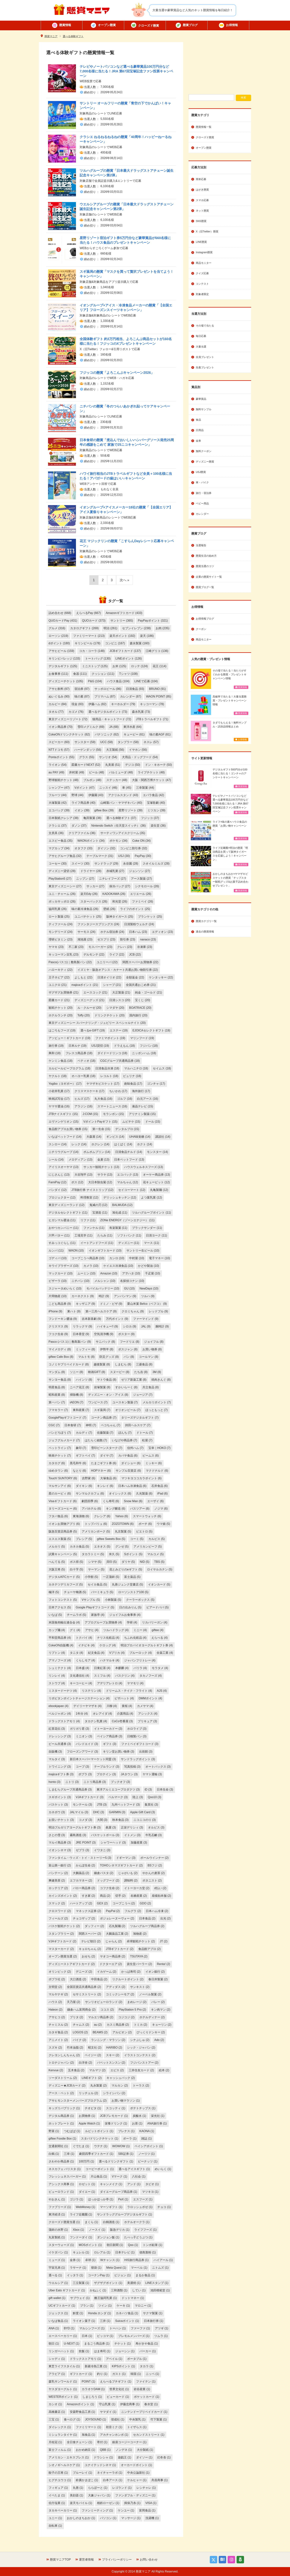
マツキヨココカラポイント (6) (141, 1478)
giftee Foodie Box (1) (62, 2138)
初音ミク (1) (114, 2427)
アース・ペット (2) (61, 2093)
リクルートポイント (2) (128, 1979)
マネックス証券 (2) (88, 1911)
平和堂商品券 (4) (60, 1637)
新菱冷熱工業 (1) (96, 2366)
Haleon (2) (56, 2009)
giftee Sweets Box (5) (111, 1538)
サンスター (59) (84, 742)
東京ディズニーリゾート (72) (68, 719)
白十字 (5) (76, 1569)
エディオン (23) (162, 931)
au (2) (98, 2024)
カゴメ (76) (76, 711)
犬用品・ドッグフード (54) (140, 757)
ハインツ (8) (84, 1379)
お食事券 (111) (58, 673)
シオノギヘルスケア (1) (64, 2465)
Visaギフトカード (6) (63, 1501)
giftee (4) (157, 1630)
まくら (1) (91, 2222)
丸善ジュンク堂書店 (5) (127, 1584)
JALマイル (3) (79, 1812)
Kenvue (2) (56, 2070)
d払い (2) (160, 1888)
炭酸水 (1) (139, 2115)
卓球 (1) (90, 2260)
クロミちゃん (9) (133, 1311)
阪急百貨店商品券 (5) (63, 1531)
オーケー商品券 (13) (156, 1174)
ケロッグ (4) (107, 1645)
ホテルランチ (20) (61, 1015)
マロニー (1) (143, 2305)
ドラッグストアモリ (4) (64, 1721)
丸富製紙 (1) (57, 2237)
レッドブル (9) (158, 1311)
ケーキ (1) (123, 2305)
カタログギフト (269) (84, 628)
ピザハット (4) (124, 1698)
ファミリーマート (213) (89, 635)
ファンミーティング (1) (97, 2510)
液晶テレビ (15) (142, 1106)
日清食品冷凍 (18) (107, 1068)
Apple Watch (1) (89, 2123)
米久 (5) (114, 1554)
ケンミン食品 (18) (61, 1060)
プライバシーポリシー (117, 2559)
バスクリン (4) (125, 1675)
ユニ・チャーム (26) (62, 893)
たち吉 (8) (141, 1372)
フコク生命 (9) (58, 1334)
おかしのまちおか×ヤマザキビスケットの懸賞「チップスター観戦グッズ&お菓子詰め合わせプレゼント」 (219, 882)
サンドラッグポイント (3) (138, 1759)
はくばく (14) (123, 1144)
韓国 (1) (135, 2373)
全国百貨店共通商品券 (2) (84, 1986)
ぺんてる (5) (57, 1561)
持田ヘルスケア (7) (137, 1425)
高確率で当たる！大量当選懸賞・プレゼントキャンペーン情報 (219, 705)
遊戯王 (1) (124, 2457)
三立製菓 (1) (81, 2282)
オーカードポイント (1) (136, 2465)
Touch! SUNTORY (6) (63, 1478)
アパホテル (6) (91, 1508)
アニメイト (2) (58, 2039)
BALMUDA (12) (122, 1205)
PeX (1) (123, 2199)
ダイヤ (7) (106, 1455)
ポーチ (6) (145, 1523)
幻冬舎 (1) (164, 2457)
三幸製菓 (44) (145, 787)
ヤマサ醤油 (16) (59, 1106)
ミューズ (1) (57, 2260)
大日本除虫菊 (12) (100, 1182)
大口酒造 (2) (78, 1979)
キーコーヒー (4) (81, 1683)
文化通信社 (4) (79, 1675)
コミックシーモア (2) (120, 1994)
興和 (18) (55, 1053)
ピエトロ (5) (144, 1531)
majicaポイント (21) (84, 984)
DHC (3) (98, 1812)
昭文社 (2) (94, 2047)
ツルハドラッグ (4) (116, 1630)
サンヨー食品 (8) (60, 1379)
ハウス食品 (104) (118, 681)
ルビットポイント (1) (99, 2131)
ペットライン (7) (60, 1447)
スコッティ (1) (115, 2108)
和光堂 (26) (119, 901)
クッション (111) (103, 673)
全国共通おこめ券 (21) (141, 984)
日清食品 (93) (135, 688)
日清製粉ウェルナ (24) (139, 924)
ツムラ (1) (161, 2335)
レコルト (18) (109, 1076)
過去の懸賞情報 (205, 931)
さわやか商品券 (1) (61, 2161)
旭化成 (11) (119, 1212)
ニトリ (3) (72, 1781)
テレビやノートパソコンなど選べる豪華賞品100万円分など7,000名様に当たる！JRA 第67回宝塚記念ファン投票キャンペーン (219, 804)
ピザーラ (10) (58, 1280)
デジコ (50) (132, 764)
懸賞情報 (65, 25)
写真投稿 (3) (132, 1766)
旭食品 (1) (88, 2434)
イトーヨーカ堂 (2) (136, 1888)
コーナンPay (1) (99, 2275)
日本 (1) (87, 2335)
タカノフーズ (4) (150, 1675)
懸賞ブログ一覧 (205, 587)
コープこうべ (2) (124, 1903)
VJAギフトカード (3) (89, 1797)
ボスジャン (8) (128, 1349)
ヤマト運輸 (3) (152, 1774)
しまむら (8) (123, 1364)
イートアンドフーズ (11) (96, 1242)
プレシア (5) (84, 1538)
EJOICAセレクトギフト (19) (151, 1030)
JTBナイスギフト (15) (63, 1114)
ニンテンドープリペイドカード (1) (144, 2411)
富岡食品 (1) (147, 2510)
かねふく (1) (98, 2290)
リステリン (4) (91, 1690)
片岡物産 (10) (58, 1296)
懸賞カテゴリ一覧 (206, 921)
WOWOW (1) (121, 2146)
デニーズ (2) (84, 1971)
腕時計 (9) (162, 1326)
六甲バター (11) (59, 1235)
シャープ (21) (112, 984)
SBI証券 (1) (125, 2153)
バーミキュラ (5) (102, 1592)
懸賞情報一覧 (203, 126)
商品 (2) (105, 1895)
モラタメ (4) (160, 1668)
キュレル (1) (81, 2252)
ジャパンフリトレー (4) (139, 1660)
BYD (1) (69, 2328)
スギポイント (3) (60, 1797)
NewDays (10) (148, 1288)
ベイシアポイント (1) (149, 2146)
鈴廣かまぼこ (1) (87, 2480)
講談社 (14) (162, 1136)
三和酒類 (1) (119, 2290)
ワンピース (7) (98, 1402)
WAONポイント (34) (91, 840)
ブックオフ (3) (120, 1781)
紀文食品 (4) (96, 1652)
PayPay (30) (143, 855)
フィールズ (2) (58, 1918)
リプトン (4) (57, 1652)
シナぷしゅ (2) (139, 2039)
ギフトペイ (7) (85, 1455)
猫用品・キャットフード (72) (111, 719)
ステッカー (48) (116, 780)
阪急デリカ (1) (119, 2229)
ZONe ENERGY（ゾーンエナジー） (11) (127, 1220)
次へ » (124, 580)
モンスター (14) (157, 1151)
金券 (198, 440)
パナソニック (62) (107, 734)
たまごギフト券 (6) (103, 1463)
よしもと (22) (83, 977)
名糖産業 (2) (138, 1895)
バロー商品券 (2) (84, 1888)
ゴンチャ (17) (156, 1083)
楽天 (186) (147, 635)
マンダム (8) (57, 1372)
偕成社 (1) (117, 2419)
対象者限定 (202, 294)
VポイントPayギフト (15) (100, 1121)
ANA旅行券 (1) (157, 2123)
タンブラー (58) (128, 742)
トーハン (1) (117, 2328)
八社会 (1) (138, 2176)
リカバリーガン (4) (154, 1622)
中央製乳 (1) (137, 2419)
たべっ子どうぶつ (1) (138, 2237)
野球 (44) (77, 795)
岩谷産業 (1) (142, 2389)
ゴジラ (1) (76, 2199)
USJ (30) (124, 855)
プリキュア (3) (147, 1721)
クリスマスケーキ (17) (89, 1091)
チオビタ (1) (93, 2108)
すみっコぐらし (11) (62, 1242)
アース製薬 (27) (141, 878)
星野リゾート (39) (131, 810)
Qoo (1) (133, 2245)
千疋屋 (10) (152, 1273)
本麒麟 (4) (122, 1668)
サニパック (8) (105, 1341)
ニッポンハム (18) (144, 1053)
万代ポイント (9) (117, 1318)
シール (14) (56, 1159)
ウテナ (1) (100, 2146)
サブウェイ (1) (80, 2298)
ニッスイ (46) (108, 787)
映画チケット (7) (60, 1455)
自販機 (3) (55, 1751)
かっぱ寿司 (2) (131, 1971)
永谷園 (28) (130, 863)
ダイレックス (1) (60, 2427)
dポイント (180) (59, 643)
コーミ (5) (137, 1538)
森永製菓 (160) (139, 643)
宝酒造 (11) (99, 1212)
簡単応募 (201, 179)
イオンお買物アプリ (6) (64, 1523)
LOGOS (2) (80, 2032)
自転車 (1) (55, 2525)
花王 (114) (159, 666)
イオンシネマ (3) (60, 1850)
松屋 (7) (147, 1440)
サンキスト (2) (139, 1986)
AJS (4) (162, 1690)
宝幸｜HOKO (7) (159, 1447)
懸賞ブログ (190, 25)
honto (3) (54, 1781)
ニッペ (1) (152, 2373)
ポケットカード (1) (146, 2396)
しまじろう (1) (92, 2396)
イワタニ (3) (102, 1850)
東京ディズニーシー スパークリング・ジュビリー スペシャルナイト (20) (97, 1022)
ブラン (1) (86, 2305)
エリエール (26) (140, 893)
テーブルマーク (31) (99, 855)
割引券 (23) (127, 939)
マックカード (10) (61, 1273)
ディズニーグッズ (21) (89, 1000)
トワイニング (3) (60, 1766)
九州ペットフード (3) (125, 1804)
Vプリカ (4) (117, 1652)
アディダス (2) (115, 1986)
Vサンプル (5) (91, 1599)
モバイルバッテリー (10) (102, 1288)
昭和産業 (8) (57, 1394)
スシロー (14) (58, 1144)
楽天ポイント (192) (122, 635)
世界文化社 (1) (119, 2389)
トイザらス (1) (136, 2427)
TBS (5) (159, 1561)
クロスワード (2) (60, 1911)
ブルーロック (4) (140, 1652)
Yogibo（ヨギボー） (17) (65, 1083)
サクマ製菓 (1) (152, 2313)
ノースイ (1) (97, 2229)
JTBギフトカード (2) (119, 1949)
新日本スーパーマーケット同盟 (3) (93, 1759)
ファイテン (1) (145, 2381)
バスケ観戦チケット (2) (64, 1926)
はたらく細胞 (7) (96, 1440)
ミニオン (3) (84, 1736)
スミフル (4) (102, 1675)
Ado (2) (159, 2039)
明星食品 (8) (57, 1387)
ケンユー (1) (126, 2510)
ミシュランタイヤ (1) (63, 2434)
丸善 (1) (78, 2487)
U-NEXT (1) (71, 2343)
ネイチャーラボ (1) (109, 2472)
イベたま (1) (57, 2495)
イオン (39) (82, 810)
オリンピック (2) (60, 1971)
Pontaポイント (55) (61, 757)
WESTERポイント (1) (63, 2396)
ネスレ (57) (151, 742)
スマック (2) (57, 1903)
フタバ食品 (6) (58, 1516)
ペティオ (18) (86, 1060)
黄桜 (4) (127, 1706)
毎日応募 (201, 336)
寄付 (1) (102, 2442)
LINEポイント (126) (128, 658)
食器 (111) (80, 673)
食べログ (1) (72, 2419)
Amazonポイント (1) (80, 2404)
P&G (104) (95, 681)
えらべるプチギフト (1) (115, 2381)
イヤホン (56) (138, 749)
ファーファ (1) (140, 2328)
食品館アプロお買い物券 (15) (68, 1129)
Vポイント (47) (84, 787)
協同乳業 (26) (58, 909)
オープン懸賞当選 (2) (63, 1956)
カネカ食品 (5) (79, 1546)
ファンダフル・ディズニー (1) (135, 2495)
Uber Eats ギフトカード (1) (67, 2290)
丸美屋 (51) (112, 764)
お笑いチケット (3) (61, 1819)
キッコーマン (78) (152, 704)
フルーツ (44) (58, 795)
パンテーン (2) (58, 1873)
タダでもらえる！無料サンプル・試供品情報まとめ (219, 731)
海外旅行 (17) (141, 1091)
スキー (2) (112, 2055)
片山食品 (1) (99, 2176)
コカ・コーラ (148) (92, 650)
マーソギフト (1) (111, 2207)
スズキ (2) (55, 2047)
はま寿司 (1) (102, 2351)
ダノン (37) (79, 825)
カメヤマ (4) (145, 1706)
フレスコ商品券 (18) (79, 1053)
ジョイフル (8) (153, 1341)
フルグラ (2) (133, 1911)
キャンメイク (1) (111, 2184)
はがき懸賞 (202, 189)
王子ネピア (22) (59, 977)
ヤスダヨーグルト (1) (63, 2389)
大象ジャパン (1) (99, 2495)
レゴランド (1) (122, 2487)
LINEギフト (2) (92, 2077)
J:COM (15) (90, 1114)
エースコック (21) (95, 992)
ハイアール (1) (163, 2260)
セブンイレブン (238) (136, 628)
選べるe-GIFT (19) (92, 1030)
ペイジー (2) (93, 2055)
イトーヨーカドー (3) (108, 1728)
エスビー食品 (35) (61, 840)
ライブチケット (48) (151, 772)
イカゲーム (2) (106, 1971)
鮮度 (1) (78, 2313)
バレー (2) (158, 2002)
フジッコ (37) (150, 818)
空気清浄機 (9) (103, 1334)
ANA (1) (54, 2328)
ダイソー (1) (144, 2457)
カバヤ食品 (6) (128, 1455)
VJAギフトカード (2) (62, 1941)
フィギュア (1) (58, 2487)
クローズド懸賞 (148, 25)
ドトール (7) (144, 1432)
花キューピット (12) (156, 1182)
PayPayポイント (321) (153, 620)
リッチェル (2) (88, 2093)
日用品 (200, 430)
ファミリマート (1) (88, 2427)
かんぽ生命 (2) (85, 1865)
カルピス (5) (156, 1538)
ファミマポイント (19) (110, 1038)
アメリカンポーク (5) (96, 1531)
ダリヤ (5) (128, 1561)
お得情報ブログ (205, 618)
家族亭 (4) (97, 1614)
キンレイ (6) (105, 1485)
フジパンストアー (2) (144, 2062)
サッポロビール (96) (107, 688)
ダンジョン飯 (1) (108, 2237)
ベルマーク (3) (118, 1797)
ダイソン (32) (106, 848)
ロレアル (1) (102, 2252)
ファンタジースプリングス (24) (98, 924)
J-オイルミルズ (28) (156, 863)
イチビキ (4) (86, 1645)
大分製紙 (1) (145, 2449)
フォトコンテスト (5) (63, 1599)
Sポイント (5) (133, 1554)
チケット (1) (122, 2343)
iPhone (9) (55, 1311)
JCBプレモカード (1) (114, 2115)
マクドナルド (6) (157, 1470)
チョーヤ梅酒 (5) (75, 1592)
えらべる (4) (159, 1637)
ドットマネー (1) (133, 2298)
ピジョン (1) (122, 2275)
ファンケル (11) (93, 1227)
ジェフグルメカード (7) (64, 1440)
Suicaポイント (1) (127, 2320)
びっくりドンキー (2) (151, 2032)
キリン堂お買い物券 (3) (118, 1751)
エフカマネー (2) (81, 1880)
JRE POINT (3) (86, 1842)
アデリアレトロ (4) (109, 1683)
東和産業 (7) (81, 1410)
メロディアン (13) (80, 1159)
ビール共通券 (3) (60, 1743)
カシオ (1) (55, 2404)
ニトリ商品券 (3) (95, 1781)
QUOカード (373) (94, 620)
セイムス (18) (162, 1068)
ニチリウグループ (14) (64, 1151)
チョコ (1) (164, 2207)
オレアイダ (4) (102, 1713)
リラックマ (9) (82, 1326)
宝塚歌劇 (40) (156, 802)
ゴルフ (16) (124, 1098)
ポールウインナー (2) (154, 1857)
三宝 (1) (54, 2419)
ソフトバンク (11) (129, 1235)
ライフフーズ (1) (145, 2229)
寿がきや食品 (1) (147, 2343)
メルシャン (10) (104, 1280)
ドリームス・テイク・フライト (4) (129, 1690)
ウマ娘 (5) (163, 1523)
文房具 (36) (56, 833)
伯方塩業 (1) (57, 2503)
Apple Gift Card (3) (142, 1812)
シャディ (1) (57, 2358)
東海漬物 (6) (81, 1516)
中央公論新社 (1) (138, 2472)
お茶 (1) (137, 2123)
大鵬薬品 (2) (81, 1873)
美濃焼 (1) (134, 2282)
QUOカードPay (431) (63, 620)
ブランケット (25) (150, 916)
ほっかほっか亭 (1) (100, 2199)
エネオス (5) (102, 1546)
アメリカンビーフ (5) (147, 1546)
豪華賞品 (201, 398)
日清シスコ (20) (119, 1000)
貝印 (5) (111, 1561)
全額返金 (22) (135, 977)
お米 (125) (119, 666)
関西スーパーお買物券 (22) (140, 962)
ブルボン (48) (92, 780)
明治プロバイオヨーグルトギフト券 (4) (147, 1645)
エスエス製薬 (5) (60, 1538)
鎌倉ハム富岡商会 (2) (81, 2009)
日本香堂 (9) (81, 1334)
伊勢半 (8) (106, 1349)
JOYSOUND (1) (95, 2419)
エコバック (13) (127, 1174)
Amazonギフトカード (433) (124, 613)
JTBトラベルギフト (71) (152, 719)
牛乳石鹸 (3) (153, 1835)
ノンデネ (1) (124, 2449)
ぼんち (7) (125, 1432)
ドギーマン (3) (126, 1857)
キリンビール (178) (87, 643)
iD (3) (148, 1789)
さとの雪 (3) (57, 1835)
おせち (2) (88, 1956)
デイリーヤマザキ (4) (87, 1706)
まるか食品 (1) (145, 2275)
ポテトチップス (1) (142, 2108)
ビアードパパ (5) (157, 1607)
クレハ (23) (124, 946)
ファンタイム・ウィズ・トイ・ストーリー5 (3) (80, 1857)
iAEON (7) (76, 1402)
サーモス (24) (86, 931)
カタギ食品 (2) (58, 2032)
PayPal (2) (113, 1911)
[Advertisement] (220, 68)
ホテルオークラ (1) (136, 2222)
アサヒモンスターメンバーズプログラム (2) (78, 2100)
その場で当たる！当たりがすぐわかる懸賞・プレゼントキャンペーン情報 (219, 679)
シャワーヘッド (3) (113, 1842)
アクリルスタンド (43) (123, 795)
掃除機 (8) (76, 1394)
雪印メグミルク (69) (90, 726)
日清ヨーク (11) (156, 1235)
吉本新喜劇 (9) (91, 1318)
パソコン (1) (108, 2518)
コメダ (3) (85, 1819)
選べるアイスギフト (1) (134, 2169)
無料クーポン (203, 451)
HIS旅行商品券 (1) (136, 2260)
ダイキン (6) (84, 1485)
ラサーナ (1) (78, 2267)
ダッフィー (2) (94, 1926)
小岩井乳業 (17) (59, 1091)
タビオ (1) (152, 2184)
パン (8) (129, 1356)
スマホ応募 (202, 200)
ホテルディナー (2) (152, 2017)
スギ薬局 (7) (102, 1410)
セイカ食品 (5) (97, 1584)
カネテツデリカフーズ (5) (66, 1584)
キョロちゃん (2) (90, 1949)
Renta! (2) (163, 1964)
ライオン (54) (58, 764)
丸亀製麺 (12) (159, 1189)
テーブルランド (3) (106, 1766)
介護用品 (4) (125, 1713)
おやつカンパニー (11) (64, 1227)
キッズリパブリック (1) (64, 2108)
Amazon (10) (108, 1273)
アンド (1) (134, 2184)
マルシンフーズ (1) (92, 2328)
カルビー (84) (58, 704)
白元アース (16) (147, 1098)
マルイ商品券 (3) (60, 1842)
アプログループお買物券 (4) (103, 1622)
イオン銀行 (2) (155, 1971)
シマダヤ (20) (115, 1007)
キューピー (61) (134, 734)
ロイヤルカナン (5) (159, 1569)
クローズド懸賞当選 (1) (64, 2222)
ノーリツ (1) (146, 2153)
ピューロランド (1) (61, 2191)
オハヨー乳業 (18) (83, 1076)
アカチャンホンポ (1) (114, 2434)
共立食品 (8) (150, 1387)
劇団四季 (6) (90, 1501)
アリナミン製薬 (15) (142, 1114)
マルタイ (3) (57, 1759)
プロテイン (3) (106, 1774)
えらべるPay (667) (88, 613)
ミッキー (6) (153, 1463)
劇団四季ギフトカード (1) (96, 2153)
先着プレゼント (205, 367)
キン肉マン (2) (160, 2009)
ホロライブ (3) (136, 1728)
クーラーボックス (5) (140, 1599)
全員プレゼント (205, 357)
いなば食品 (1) (58, 2320)
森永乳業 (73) (141, 711)
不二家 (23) (76, 946)
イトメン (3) (132, 1835)
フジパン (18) (149, 1045)
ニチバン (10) (80, 1280)
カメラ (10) (90, 1265)
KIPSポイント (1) (123, 2366)
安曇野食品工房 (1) (82, 2411)
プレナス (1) (126, 2131)
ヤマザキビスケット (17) (102, 1083)
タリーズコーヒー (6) (63, 1508)
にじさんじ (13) (59, 1174)
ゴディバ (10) (58, 1258)
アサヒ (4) (91, 1630)
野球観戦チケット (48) (64, 780)
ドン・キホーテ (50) (158, 764)
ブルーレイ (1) (82, 2472)
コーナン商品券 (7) (103, 1417)
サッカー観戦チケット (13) (101, 1167)
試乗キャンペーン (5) (63, 1554)
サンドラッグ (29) (106, 863)
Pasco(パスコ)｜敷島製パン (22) (70, 962)
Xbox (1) (78, 2229)
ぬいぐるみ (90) (59, 696)
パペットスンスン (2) (111, 2062)
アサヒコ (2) (57, 2017)
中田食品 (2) (99, 1979)
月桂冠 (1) (55, 2442)
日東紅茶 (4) (102, 1668)
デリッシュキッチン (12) (119, 1197)
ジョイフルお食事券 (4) (125, 1614)
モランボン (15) (113, 1114)
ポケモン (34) (118, 840)
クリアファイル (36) (81, 833)
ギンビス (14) (115, 1136)
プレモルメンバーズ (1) (133, 2335)
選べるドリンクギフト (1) (116, 2161)
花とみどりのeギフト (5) (125, 1569)
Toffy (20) (83, 1015)
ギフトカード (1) (81, 2373)
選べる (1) (55, 2275)
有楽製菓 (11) (118, 1227)
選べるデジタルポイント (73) (107, 711)
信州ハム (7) (135, 1447)
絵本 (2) (164, 2070)
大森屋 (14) (93, 1136)
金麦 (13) (103, 1159)
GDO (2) (145, 1903)
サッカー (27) (95, 886)
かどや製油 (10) (148, 1265)
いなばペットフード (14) (65, 1136)
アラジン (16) (83, 1106)
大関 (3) (102, 1819)
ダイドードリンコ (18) (112, 1053)
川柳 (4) (111, 1706)
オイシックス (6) (120, 1493)
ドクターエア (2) (111, 1964)
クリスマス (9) (58, 1326)
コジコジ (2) (126, 2017)
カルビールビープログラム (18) (69, 1068)
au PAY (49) (56, 772)
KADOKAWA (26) (113, 893)
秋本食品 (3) (120, 1819)
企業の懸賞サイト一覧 (209, 576)
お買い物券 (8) (152, 1349)
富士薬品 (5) (132, 1576)
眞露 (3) (111, 1827)
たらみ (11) (104, 1235)
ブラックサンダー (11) (147, 1227)
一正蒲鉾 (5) (111, 1576)
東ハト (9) (74, 1311)
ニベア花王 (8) (79, 1387)
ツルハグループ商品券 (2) (147, 1926)
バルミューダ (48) (121, 772)
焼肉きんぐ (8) (161, 1379)
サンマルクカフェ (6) (90, 1493)
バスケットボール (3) (105, 1835)
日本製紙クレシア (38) (64, 818)
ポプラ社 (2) (57, 1979)
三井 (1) (105, 2320)
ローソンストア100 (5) (133, 1592)
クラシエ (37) (58, 825)
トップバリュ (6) (96, 1523)
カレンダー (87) (130, 696)
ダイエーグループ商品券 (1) (118, 2191)
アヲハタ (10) (131, 1273)
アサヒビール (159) (61, 650)
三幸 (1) (69, 2153)
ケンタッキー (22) (161, 977)
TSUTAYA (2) (138, 1956)
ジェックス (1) (58, 2313)
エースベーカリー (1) (63, 2335)
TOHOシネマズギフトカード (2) (121, 1865)
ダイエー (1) (87, 2191)
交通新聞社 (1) (58, 2146)
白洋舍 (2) (85, 2062)
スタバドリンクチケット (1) (99, 2138)
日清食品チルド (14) (128, 1151)
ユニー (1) (55, 2518)
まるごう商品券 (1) (96, 2343)
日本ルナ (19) (77, 1045)
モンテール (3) (82, 1804)
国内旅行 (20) (138, 1015)
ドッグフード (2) (108, 1880)
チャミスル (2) (58, 2024)
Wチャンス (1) (109, 2260)
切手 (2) (120, 1895)
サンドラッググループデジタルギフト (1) (124, 2214)
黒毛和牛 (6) (78, 1463)
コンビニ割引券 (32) (133, 848)
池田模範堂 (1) (160, 2290)
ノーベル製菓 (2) (150, 1994)
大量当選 (201, 346)
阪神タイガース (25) (119, 916)
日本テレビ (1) (125, 2252)
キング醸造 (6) (115, 1508)
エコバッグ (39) (59, 810)
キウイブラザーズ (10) (64, 1265)
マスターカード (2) (61, 1949)
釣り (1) (102, 2373)
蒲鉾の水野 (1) (58, 2229)
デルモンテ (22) (93, 954)
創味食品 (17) (133, 1083)
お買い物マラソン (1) (125, 2100)
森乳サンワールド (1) (63, 2381)
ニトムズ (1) (160, 2267)
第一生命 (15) (101, 1129)
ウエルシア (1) (58, 2282)
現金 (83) (77, 704)
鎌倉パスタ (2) (103, 1873)
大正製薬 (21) (121, 992)
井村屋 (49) (76, 772)
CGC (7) (54, 1425)
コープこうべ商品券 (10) (87, 1258)
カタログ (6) (57, 1463)
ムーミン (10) (86, 1273)
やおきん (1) (57, 2199)
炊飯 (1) (84, 2351)
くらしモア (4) (85, 1660)
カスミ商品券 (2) (118, 2024)
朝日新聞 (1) (115, 2245)
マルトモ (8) (86, 1356)
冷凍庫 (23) (144, 946)
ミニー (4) (140, 1630)
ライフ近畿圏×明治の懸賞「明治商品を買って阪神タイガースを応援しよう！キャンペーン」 (219, 856)
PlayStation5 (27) (60, 878)
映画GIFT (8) (96, 1372)
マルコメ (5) (155, 1554)
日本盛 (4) (82, 1668)
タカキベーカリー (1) (63, 2510)
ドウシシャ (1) (103, 2457)
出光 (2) (165, 1918)
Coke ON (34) (141, 840)
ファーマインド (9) (145, 1318)
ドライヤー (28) (90, 871)
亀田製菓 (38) (92, 818)
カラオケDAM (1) (93, 2389)
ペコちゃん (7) (110, 1425)
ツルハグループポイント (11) (151, 1212)
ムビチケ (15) (131, 1121)
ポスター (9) (126, 1334)
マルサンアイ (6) (60, 1485)
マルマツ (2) (97, 2070)
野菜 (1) (54, 2131)
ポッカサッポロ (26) (62, 901)
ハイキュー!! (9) (107, 1326)
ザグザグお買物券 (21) (64, 992)
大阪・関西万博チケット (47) (151, 780)
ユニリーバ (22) (107, 962)
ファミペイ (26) (142, 901)
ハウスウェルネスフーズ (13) (143, 1167)
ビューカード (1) (118, 2396)
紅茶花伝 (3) (57, 1728)
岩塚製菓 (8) (102, 1387)
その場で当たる (205, 325)
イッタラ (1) (75, 2275)
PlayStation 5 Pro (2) (132, 2009)
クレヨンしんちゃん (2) (64, 2055)
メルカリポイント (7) (157, 1402)
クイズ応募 (202, 273)
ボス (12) (77, 1182)
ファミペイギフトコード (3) (139, 1743)
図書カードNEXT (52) (85, 764)
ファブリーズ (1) (60, 2207)
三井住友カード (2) (141, 2070)
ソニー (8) (76, 1372)
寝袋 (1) (96, 2267)
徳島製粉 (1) (147, 2252)
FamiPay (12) (57, 1182)
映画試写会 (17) (59, 1098)
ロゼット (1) (87, 2184)
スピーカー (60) (59, 742)
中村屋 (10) (136, 1258)
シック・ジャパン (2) (141, 2047)
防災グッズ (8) (109, 1356)
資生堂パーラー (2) (139, 1964)
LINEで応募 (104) (146, 681)
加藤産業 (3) (139, 1842)
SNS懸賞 (201, 221)
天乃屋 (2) (73, 2002)
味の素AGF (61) (160, 734)
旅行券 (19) (56, 1045)
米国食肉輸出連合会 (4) (64, 1622)
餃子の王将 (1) (58, 2472)
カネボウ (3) (57, 1812)
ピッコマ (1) (105, 2335)
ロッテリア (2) (58, 1888)
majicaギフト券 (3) (61, 1774)
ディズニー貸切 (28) (62, 871)
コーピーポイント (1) (99, 2169)
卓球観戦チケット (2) (141, 1941)
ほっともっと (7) (156, 1410)
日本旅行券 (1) (153, 2320)
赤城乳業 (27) (115, 871)
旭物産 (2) (139, 1933)
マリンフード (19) (142, 1038)
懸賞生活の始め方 (206, 555)
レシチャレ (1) (146, 2487)
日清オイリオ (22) (109, 977)
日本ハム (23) (138, 931)
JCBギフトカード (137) (125, 650)
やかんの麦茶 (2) (153, 1873)
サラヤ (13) (104, 1174)
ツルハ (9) (147, 1296)
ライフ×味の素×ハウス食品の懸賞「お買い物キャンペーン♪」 (219, 830)
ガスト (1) (119, 2373)
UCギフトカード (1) (62, 2305)
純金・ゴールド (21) (148, 992)
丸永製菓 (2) (98, 2085)
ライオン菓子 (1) (84, 2320)
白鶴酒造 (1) (111, 2222)
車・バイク (202, 482)
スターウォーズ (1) (61, 2245)
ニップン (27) (85, 878)
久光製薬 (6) (144, 1493)
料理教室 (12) (89, 1197)
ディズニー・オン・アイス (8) (108, 1394)
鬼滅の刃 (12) (98, 1205)
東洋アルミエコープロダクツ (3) (118, 1789)
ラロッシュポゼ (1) (139, 2207)
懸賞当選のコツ (205, 566)
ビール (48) (96, 772)
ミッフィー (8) (85, 1349)
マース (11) (151, 1242)
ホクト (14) (144, 1144)
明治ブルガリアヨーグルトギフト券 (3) (75, 1827)
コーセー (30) (58, 863)
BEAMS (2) (100, 2032)
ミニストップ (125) (95, 666)
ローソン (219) (58, 635)
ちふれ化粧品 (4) (135, 1637)
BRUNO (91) (157, 688)
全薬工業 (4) (165, 1652)
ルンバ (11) (56, 1250)
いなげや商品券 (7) (124, 1440)
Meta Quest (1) (116, 2267)
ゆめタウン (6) (58, 1470)
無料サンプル (203, 409)
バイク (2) (79, 2039)
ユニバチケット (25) (87, 916)
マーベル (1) (139, 2267)
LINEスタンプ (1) (156, 2282)
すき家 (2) (88, 1895)
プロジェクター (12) (62, 1197)
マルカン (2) (119, 2085)
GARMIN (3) (117, 1812)
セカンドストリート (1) (148, 2434)
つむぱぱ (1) (72, 2131)
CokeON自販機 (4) (61, 1645)
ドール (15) (152, 1121)
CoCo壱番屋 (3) (122, 1721)
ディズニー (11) (128, 1242)
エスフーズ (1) (142, 2199)
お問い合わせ (149, 2559)
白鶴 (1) (54, 2153)
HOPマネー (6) (101, 1470)
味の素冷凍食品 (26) (84, 909)
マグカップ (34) (59, 848)
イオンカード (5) (159, 1584)
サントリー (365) (121, 620)
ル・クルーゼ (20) (89, 1007)
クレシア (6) (102, 1516)
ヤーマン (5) (96, 1569)
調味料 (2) (131, 1880)
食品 (198, 419)
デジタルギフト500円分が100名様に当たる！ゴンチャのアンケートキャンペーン (219, 778)
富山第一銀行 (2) (60, 1865)
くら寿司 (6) (111, 1501)
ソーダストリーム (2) (63, 2077)
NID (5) (144, 1561)
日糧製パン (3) (136, 1736)
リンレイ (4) (57, 1675)
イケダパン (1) (58, 2252)
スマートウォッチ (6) (147, 1516)
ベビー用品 (202, 503)
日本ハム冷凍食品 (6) (132, 1485)
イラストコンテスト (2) (139, 2055)
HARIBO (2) (114, 2047)
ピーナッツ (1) (147, 2161)
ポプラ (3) (85, 1774)
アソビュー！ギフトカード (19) (69, 1038)
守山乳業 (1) (107, 2404)
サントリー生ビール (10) (142, 1250)
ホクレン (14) (100, 1144)
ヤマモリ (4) (135, 1683)
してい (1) (139, 2290)
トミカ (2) (140, 2024)
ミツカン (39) (156, 810)
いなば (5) (55, 1614)
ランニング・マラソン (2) (108, 2039)
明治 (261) (110, 628)
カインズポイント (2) (63, 1895)
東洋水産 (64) (132, 726)
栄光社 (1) (157, 2115)
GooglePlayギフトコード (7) (67, 1417)
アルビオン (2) (122, 2032)
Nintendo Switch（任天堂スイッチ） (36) (118, 825)
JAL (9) (146, 1326)
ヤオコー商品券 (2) (112, 1956)
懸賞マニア (82, 9)
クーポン (201, 629)
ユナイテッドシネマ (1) (100, 2465)
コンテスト (202, 283)
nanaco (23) (148, 939)
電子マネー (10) (159, 1258)
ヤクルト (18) (58, 1076)
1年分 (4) (82, 1713)
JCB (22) (135, 954)
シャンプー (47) (59, 787)
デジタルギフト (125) (63, 666)
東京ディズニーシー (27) (65, 886)
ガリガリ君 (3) (79, 1728)
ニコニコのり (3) (144, 1819)
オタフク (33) (83, 848)
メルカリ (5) (57, 1546)
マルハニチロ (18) (136, 1068)
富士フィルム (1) (60, 2449)
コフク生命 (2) (109, 1888)
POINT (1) (88, 2381)
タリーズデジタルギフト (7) (139, 1417)
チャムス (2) (81, 2024)
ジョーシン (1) (125, 2351)
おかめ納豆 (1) (85, 2449)
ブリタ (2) (76, 2017)
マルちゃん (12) (127, 1182)
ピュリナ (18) (132, 1076)
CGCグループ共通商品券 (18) (120, 1060)
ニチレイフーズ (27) (112, 878)
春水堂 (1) (151, 2404)
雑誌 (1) (146, 2138)
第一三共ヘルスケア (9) (101, 1311)
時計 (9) (104, 1296)
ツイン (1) (105, 2305)
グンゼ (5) (122, 1546)
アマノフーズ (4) (60, 1660)
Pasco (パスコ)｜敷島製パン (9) (70, 1341)
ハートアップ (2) (81, 1903)
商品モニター (203, 262)
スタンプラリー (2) (61, 1933)
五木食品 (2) (76, 2070)
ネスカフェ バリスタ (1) (65, 2169)
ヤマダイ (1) (108, 2411)
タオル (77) (56, 711)
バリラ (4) (140, 1668)
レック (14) (79, 1144)
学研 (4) (132, 1622)
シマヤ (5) (94, 1561)
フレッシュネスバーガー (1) (67, 2176)
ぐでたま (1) (81, 2146)
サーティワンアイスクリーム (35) (122, 833)
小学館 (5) (91, 1576)
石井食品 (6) (159, 1485)
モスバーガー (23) (100, 946)
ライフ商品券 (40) (83, 802)
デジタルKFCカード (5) (64, 1576)
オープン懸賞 (107, 25)
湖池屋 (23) (85, 939)
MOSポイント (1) (90, 2245)
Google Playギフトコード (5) (95, 1607)
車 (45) (126, 787)
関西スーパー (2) (90, 1933)
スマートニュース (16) (112, 1106)
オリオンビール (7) (128, 1410)
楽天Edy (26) (89, 893)
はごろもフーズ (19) (62, 1030)
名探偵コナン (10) (132, 1280)
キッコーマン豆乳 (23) (64, 954)
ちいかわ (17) (118, 1091)
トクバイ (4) (84, 1637)
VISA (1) (151, 2503)
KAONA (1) (146, 2131)
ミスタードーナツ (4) (63, 1690)
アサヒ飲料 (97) (59, 688)
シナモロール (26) (147, 886)
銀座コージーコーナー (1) (129, 2442)
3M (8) (156, 1372)
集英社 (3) (151, 1804)
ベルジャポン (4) (60, 1713)
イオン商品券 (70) (61, 726)
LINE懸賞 (201, 241)
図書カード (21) (59, 1000)
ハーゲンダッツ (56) (87, 749)
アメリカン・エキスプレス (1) (69, 2457)
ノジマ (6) (161, 1508)
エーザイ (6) (155, 1501)
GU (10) (129, 1288)
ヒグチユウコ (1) (60, 2480)
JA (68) (114, 726)
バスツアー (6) (139, 1508)
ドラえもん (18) (124, 1045)
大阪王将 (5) (57, 1569)
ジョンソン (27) (139, 871)
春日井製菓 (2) (158, 1979)
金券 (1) (75, 2260)
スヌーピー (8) (119, 1372)
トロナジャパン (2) (61, 2062)
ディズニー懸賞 (205, 461)
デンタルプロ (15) (127, 1129)
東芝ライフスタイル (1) (64, 2366)
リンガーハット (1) (61, 2351)
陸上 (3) (138, 1797)
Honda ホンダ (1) (99, 2313)
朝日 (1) (54, 2343)
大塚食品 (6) (108, 1478)
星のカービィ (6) (60, 1493)
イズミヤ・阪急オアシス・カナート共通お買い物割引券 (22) (117, 969)
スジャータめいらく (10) (65, 1288)
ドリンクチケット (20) (110, 1015)
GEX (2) (102, 1903)
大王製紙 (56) (115, 749)
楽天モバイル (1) (81, 2503)
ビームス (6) (150, 1455)
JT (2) (163, 1941)
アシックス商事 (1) (61, 2184)
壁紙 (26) (109, 909)
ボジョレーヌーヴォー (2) (117, 1918)
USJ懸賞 (201, 472)
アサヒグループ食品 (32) (65, 855)
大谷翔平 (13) (83, 1174)
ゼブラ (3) (82, 1850)
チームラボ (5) (76, 1614)
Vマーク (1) (119, 2176)
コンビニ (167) (115, 643)
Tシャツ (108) (128, 673)
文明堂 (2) (55, 1986)
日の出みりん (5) (130, 1607)
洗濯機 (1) (152, 2518)
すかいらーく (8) (126, 1387)
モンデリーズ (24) (61, 931)
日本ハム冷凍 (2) (157, 1911)
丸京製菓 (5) (123, 1531)
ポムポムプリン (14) (96, 1151)
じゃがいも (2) (128, 1873)
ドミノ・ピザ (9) (111, 1303)
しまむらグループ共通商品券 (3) (70, 1789)
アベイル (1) (114, 2358)
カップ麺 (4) (57, 1630)
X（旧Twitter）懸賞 (207, 231)
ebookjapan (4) (58, 1706)
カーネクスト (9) (82, 1296)
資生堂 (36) (158, 825)
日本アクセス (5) (60, 1607)
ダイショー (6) (131, 1463)
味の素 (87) (82, 696)
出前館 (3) (145, 1751)
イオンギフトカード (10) (105, 1250)
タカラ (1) (146, 2366)
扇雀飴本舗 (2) (161, 1895)
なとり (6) (79, 1470)
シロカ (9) (129, 1326)
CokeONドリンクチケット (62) (69, 734)
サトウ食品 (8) (106, 1379)
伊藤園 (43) (95, 795)
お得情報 (232, 25)
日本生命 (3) (165, 1789)
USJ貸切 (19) (100, 1045)
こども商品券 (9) (60, 1303)
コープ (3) (82, 1766)
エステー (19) (119, 1030)
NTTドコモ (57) (59, 749)
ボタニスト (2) (152, 1880)
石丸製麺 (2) (117, 1926)
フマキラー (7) (58, 1410)
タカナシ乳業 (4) (96, 1721)
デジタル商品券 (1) (61, 2115)
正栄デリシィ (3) (132, 1827)
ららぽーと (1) (97, 2487)
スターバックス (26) (93, 901)
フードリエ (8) (129, 1341)
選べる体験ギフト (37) (121, 818)
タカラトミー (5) (93, 1554)
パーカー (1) (147, 2351)
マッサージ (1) (131, 2518)
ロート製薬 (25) (59, 916)
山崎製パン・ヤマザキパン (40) (121, 802)
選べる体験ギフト (73, 36)
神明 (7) (91, 1425)
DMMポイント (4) (150, 1698)
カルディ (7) (84, 1432)
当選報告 (201, 545)
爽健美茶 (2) (57, 1880)
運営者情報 (86, 2559)
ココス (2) (107, 2009)
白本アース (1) (112, 2480)
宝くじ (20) (142, 1000)
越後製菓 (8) (102, 1364)
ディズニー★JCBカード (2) (67, 2085)
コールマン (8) (148, 1356)
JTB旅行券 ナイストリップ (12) (92, 1189)
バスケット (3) (58, 1804)
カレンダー (202, 513)
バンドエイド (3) (87, 1743)
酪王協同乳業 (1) (105, 2298)
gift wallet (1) (57, 2298)
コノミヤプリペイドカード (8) (69, 1364)
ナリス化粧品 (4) (108, 1637)
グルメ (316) (57, 628)
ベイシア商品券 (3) (109, 1736)
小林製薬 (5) (113, 1599)
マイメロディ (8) (60, 1349)
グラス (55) (86, 757)
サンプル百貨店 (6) (128, 1470)
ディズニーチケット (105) (66, 681)
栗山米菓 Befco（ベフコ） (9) (147, 1303)
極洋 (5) (54, 1592)
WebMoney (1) (85, 2207)
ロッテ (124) (139, 666)
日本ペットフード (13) (129, 1159)
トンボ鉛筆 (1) (152, 2245)
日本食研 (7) (72, 1425)
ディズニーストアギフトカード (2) (72, 1964)
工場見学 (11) (83, 1235)
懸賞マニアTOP (60, 2559)
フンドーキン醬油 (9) (63, 1318)
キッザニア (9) (85, 1303)
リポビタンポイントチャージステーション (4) (79, 1698)
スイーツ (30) (80, 863)
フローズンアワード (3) (82, 1751)
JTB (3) (102, 1804)
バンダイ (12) (58, 1189)
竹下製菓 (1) (158, 2419)
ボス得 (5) (76, 1561)
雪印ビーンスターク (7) (106, 1447)
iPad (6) (162, 1493)
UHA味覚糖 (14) (139, 1136)
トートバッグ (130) (98, 658)
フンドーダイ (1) (81, 2237)
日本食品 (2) (147, 1918)
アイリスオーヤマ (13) (64, 1167)
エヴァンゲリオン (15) (64, 1121)
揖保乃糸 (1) (132, 2503)
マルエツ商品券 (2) (100, 2017)
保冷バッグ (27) (119, 886)
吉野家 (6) (88, 1478)
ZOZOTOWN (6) (123, 1523)
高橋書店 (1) (57, 2411)
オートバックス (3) (158, 1766)
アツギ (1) (161, 2328)
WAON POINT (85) (158, 696)
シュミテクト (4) (60, 1668)
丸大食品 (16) (103, 1098)
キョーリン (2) (161, 2024)
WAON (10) (76, 1250)
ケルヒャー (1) (136, 2480)
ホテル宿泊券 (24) (112, 931)
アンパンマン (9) (125, 1296)
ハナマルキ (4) (109, 1660)
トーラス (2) (141, 2085)
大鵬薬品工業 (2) (117, 1933)
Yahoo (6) (121, 1516)
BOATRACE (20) (140, 1007)
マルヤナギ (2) (58, 1994)
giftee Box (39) (104, 810)
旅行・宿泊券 (203, 493)
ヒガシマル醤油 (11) (62, 1220)
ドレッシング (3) (60, 1736)
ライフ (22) (116, 954)
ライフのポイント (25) (135, 909)
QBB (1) (105, 2449)
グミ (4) (75, 1630)
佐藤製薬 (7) (105, 1432)
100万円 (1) (86, 2161)
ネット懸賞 (202, 210)
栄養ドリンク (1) (116, 2123)
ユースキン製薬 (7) (125, 1402)
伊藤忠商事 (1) (129, 2404)
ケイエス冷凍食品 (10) (118, 1265)
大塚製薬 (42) (58, 802)
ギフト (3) (109, 1743)
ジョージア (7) (142, 1394)
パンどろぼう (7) (60, 1432)
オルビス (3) (156, 1827)
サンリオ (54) (108, 757)
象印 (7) (81, 1447)
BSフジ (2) (155, 1865)
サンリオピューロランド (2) (103, 2002)
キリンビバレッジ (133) (64, 658)
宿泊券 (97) (82, 688)
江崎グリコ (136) (157, 650)
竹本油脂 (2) (75, 2047)
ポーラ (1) (129, 2138)
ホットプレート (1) (61, 2123)
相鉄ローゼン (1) (108, 2503)
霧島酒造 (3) (78, 1835)
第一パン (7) (57, 1402)
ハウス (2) (55, 2002)
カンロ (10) (116, 1258)
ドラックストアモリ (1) (85, 2358)
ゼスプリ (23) (106, 939)
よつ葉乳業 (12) (151, 1197)
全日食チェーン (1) (79, 2442)
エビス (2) (117, 2070)
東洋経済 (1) (57, 2214)
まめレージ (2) (136, 2002)
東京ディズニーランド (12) (67, 1205)
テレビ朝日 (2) (91, 1941)
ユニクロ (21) (58, 984)
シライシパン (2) (114, 2093)
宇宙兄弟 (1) (57, 2267)
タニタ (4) (76, 1652)
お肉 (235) (162, 628)
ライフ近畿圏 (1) (81, 2214)
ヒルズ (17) (82, 1098)
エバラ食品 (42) (153, 795)
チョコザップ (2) (84, 1918)
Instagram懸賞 (204, 252)
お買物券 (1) (87, 2115)
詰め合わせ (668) (60, 613)
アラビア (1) (57, 2373)
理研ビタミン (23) (61, 939)
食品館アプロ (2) (149, 1949)
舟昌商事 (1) (159, 2480)
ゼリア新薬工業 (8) (133, 1379)
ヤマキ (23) (56, 946)
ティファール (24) (61, 924)
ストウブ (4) (57, 1683)
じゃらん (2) (113, 1941)
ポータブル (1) (136, 2358)
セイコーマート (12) (131, 1189)
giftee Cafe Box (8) (61, 1356)
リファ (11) (87, 1220)
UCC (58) (106, 742)
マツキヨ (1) (150, 2191)
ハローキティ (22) (61, 969)
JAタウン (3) (129, 1774)
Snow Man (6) (133, 1501)
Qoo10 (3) (154, 1797)
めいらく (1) (163, 2169)
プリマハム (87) (104, 696)
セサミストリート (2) (87, 1994)
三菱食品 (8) (144, 1364)
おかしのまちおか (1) (81, 2518)
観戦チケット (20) (61, 1007)
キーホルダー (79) (123, 704)
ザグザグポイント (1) (108, 2282)
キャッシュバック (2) (120, 2077)
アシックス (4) (147, 1713)
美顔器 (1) (76, 2495)
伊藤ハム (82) (97, 704)
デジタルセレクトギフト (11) (68, 1212)
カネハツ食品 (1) (127, 2313)
